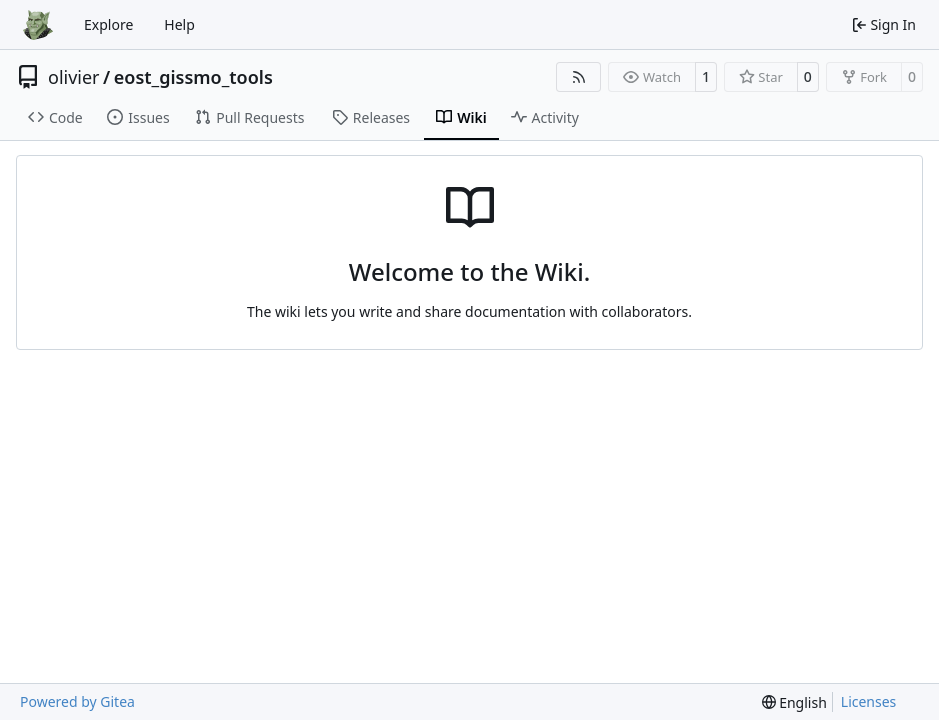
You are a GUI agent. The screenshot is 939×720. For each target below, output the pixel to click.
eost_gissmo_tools (193, 77)
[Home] (38, 25)
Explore (108, 24)
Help (179, 24)
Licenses (869, 701)
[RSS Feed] (579, 77)
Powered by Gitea (77, 701)
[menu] (794, 702)
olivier (74, 77)
